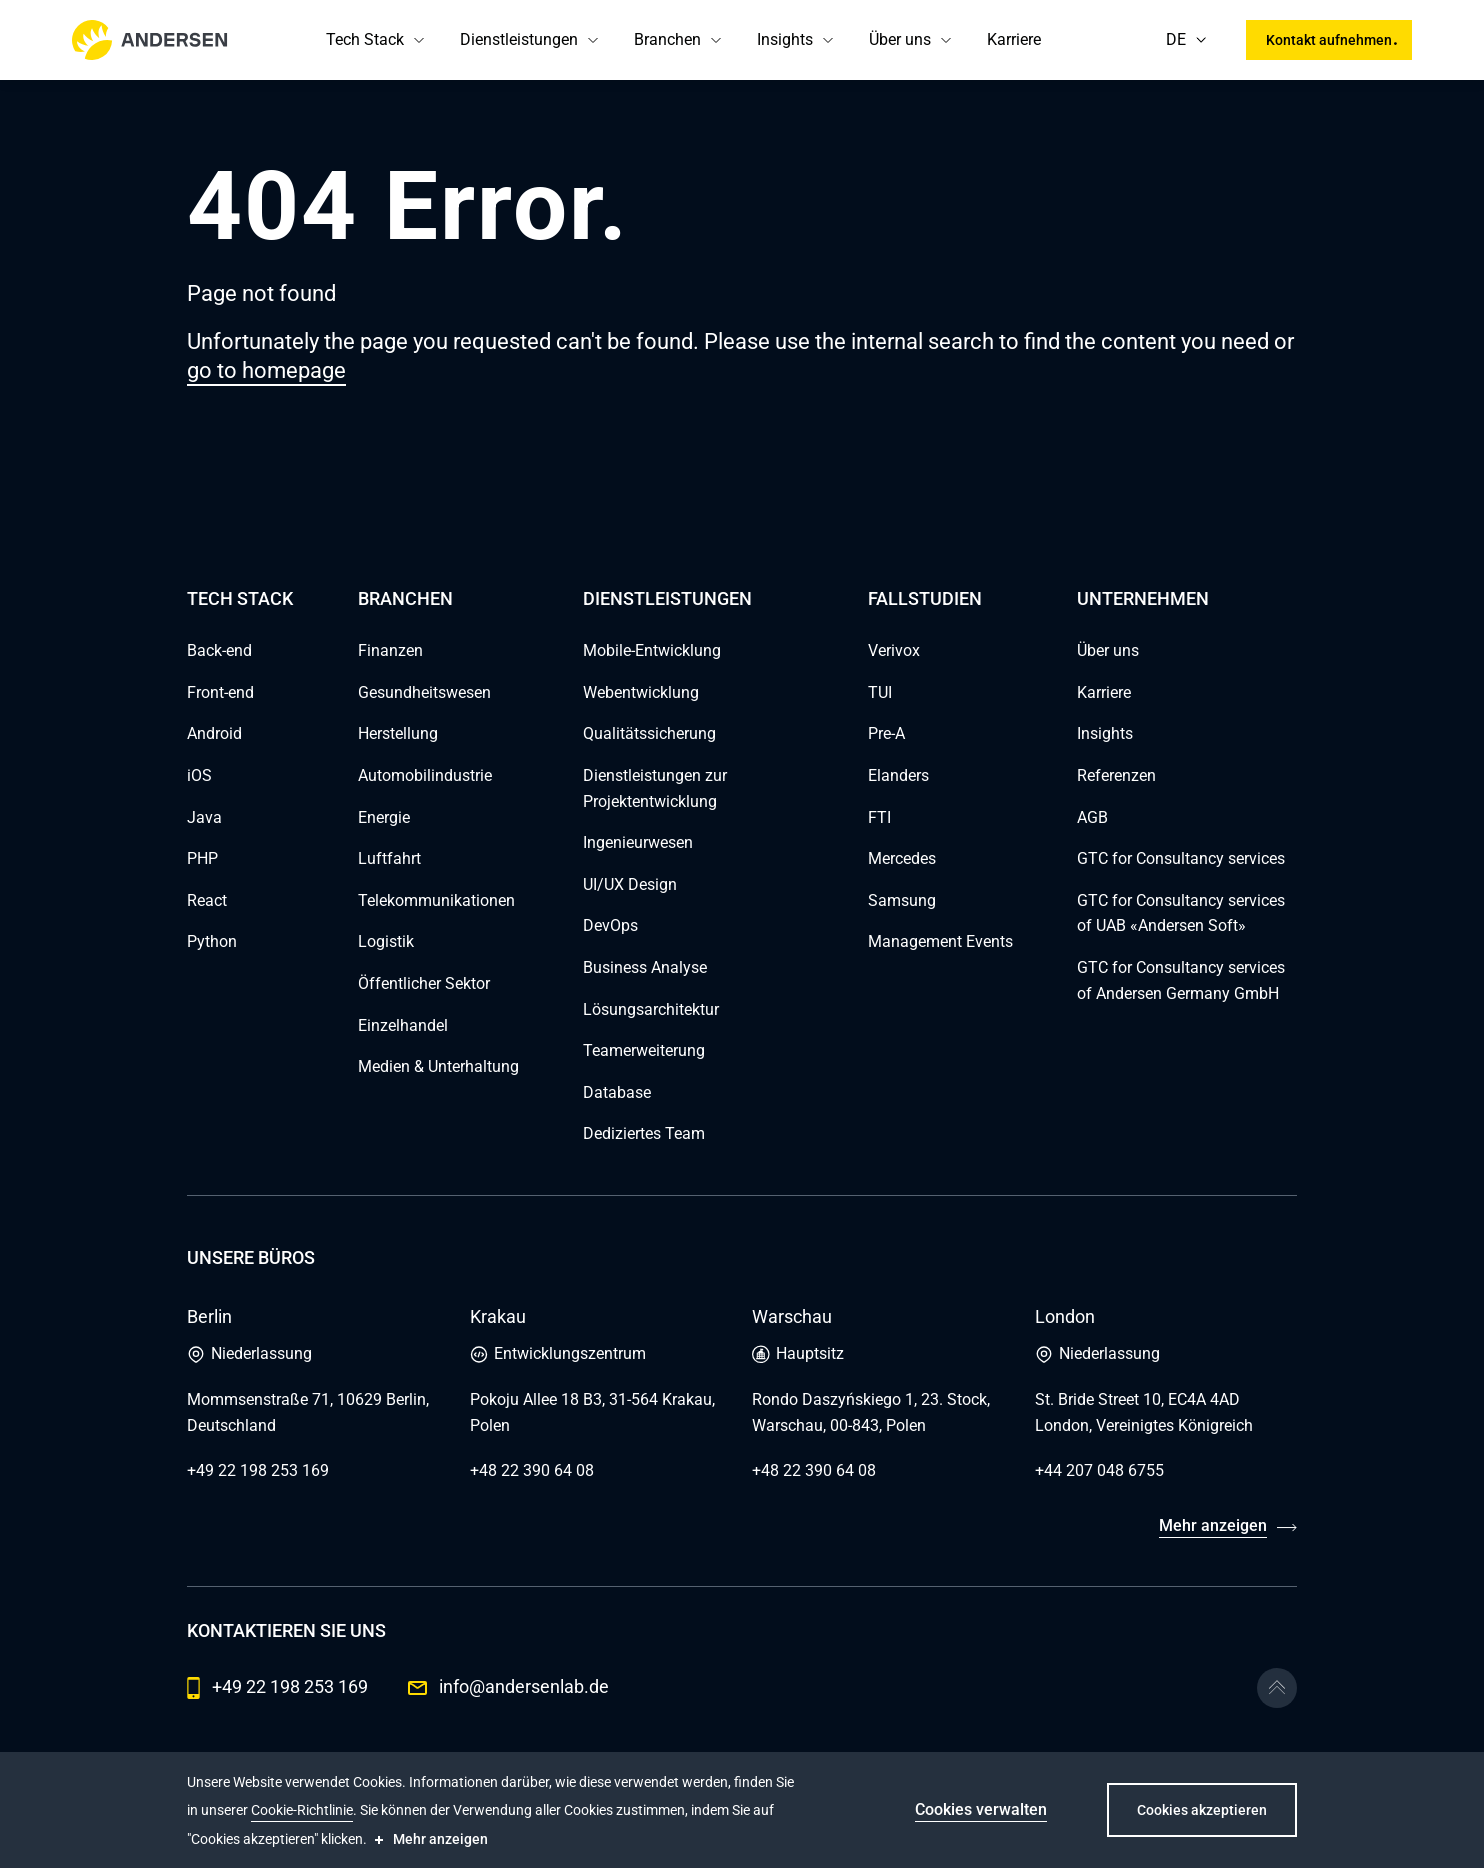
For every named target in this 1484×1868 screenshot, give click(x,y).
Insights (785, 39)
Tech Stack (365, 39)
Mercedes (902, 858)
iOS (199, 775)
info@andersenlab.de (508, 1686)
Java (204, 817)
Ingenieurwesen (638, 842)
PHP (202, 858)
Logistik (386, 941)
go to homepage (266, 370)
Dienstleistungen (519, 39)
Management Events (940, 941)
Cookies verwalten (981, 1809)
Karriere (1014, 39)
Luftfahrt (389, 858)
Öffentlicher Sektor (424, 983)
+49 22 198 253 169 (258, 1470)
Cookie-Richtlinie (302, 1810)
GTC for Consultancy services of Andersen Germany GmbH (1181, 980)
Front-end (220, 692)
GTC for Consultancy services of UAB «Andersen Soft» (1181, 913)
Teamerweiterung (644, 1050)
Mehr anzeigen (1213, 1525)
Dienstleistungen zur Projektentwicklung (655, 788)
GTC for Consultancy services (1181, 858)
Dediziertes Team (644, 1133)
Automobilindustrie (425, 775)
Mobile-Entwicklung (652, 650)
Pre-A (886, 733)
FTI (879, 817)
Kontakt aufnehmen (1329, 40)
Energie (384, 817)
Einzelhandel (403, 1025)
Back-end (219, 650)
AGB (1092, 817)
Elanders (898, 775)
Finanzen (390, 650)
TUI (880, 692)
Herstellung (398, 733)
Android (214, 733)
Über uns (900, 39)
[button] (419, 40)
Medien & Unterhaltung (438, 1066)
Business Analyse (645, 967)
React (207, 900)
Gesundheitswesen (424, 692)
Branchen (667, 39)
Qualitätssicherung (649, 733)
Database (617, 1092)
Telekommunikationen (436, 900)
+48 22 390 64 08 (532, 1470)
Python (212, 941)
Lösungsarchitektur (651, 1009)
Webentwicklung (641, 692)
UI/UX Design (630, 884)
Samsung (902, 900)
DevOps (610, 925)
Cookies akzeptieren (1202, 1810)
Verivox (894, 650)
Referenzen (1116, 775)
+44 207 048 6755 (1099, 1470)
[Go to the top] (1277, 1688)
